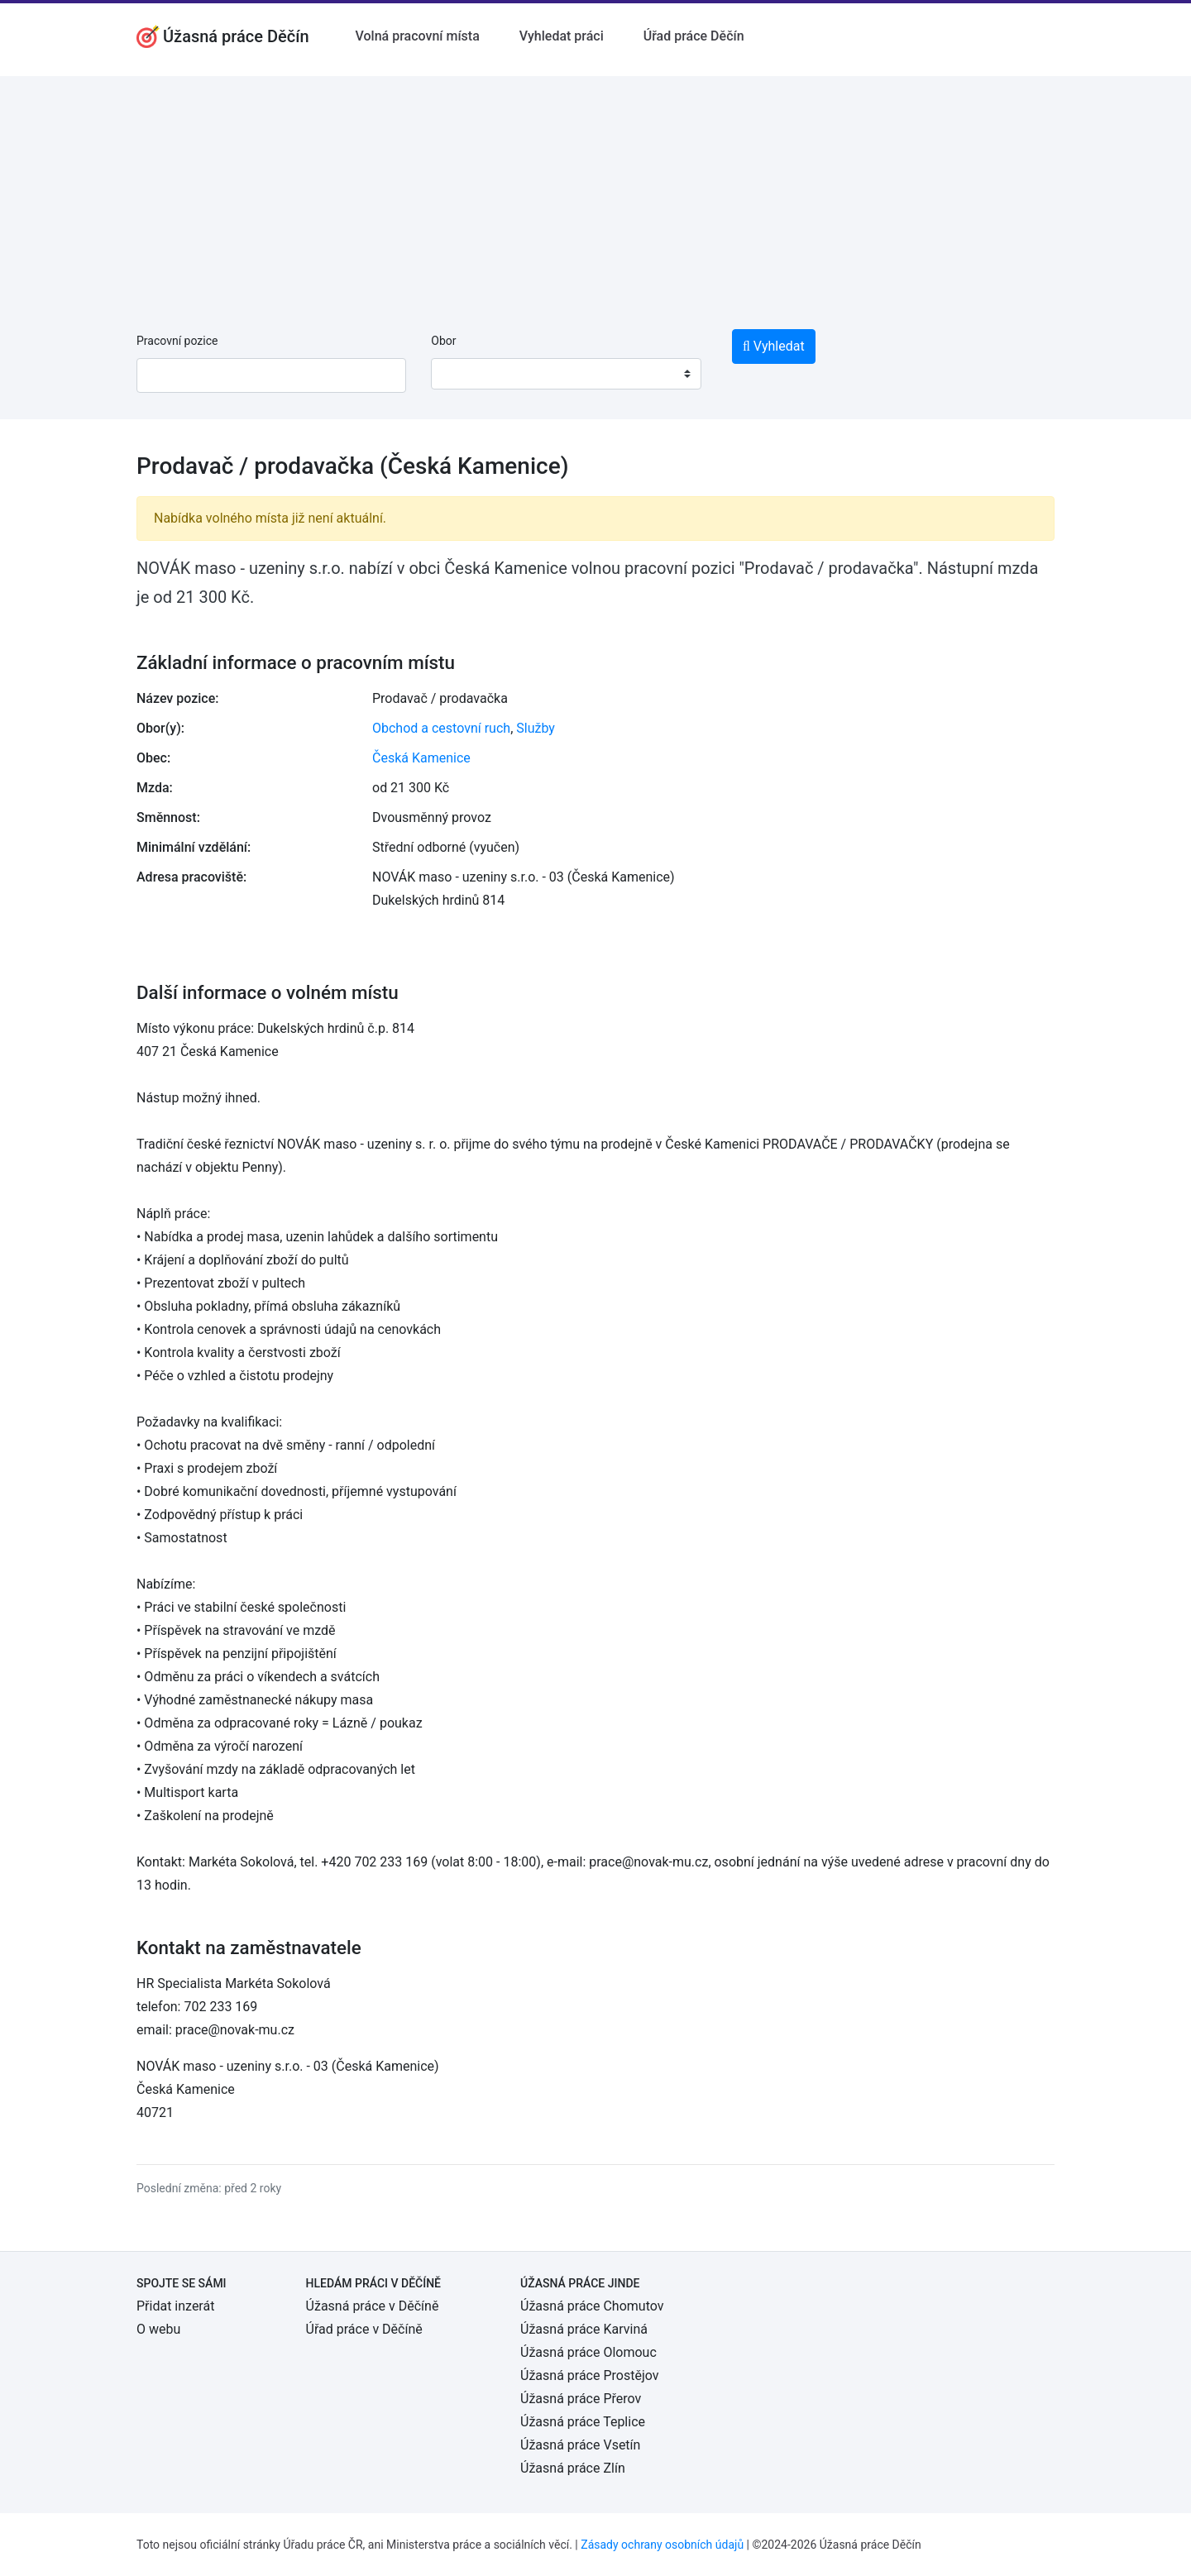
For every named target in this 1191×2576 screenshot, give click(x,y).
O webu (158, 2329)
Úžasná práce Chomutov (591, 2306)
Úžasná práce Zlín (572, 2468)
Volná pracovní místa (418, 36)
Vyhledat (774, 346)
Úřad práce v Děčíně (364, 2329)
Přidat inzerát (175, 2306)
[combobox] (566, 374)
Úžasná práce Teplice (582, 2422)
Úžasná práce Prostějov (589, 2375)
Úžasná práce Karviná (584, 2329)
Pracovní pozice (177, 340)
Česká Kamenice (421, 758)
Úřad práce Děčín (693, 36)
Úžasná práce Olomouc (588, 2352)
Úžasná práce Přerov (580, 2398)
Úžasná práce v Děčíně (372, 2306)
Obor (443, 340)
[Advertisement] (595, 192)
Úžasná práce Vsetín (580, 2445)
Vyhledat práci (561, 36)
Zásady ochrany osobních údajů (662, 2544)
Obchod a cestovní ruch (441, 728)
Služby (535, 728)
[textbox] (465, 374)
